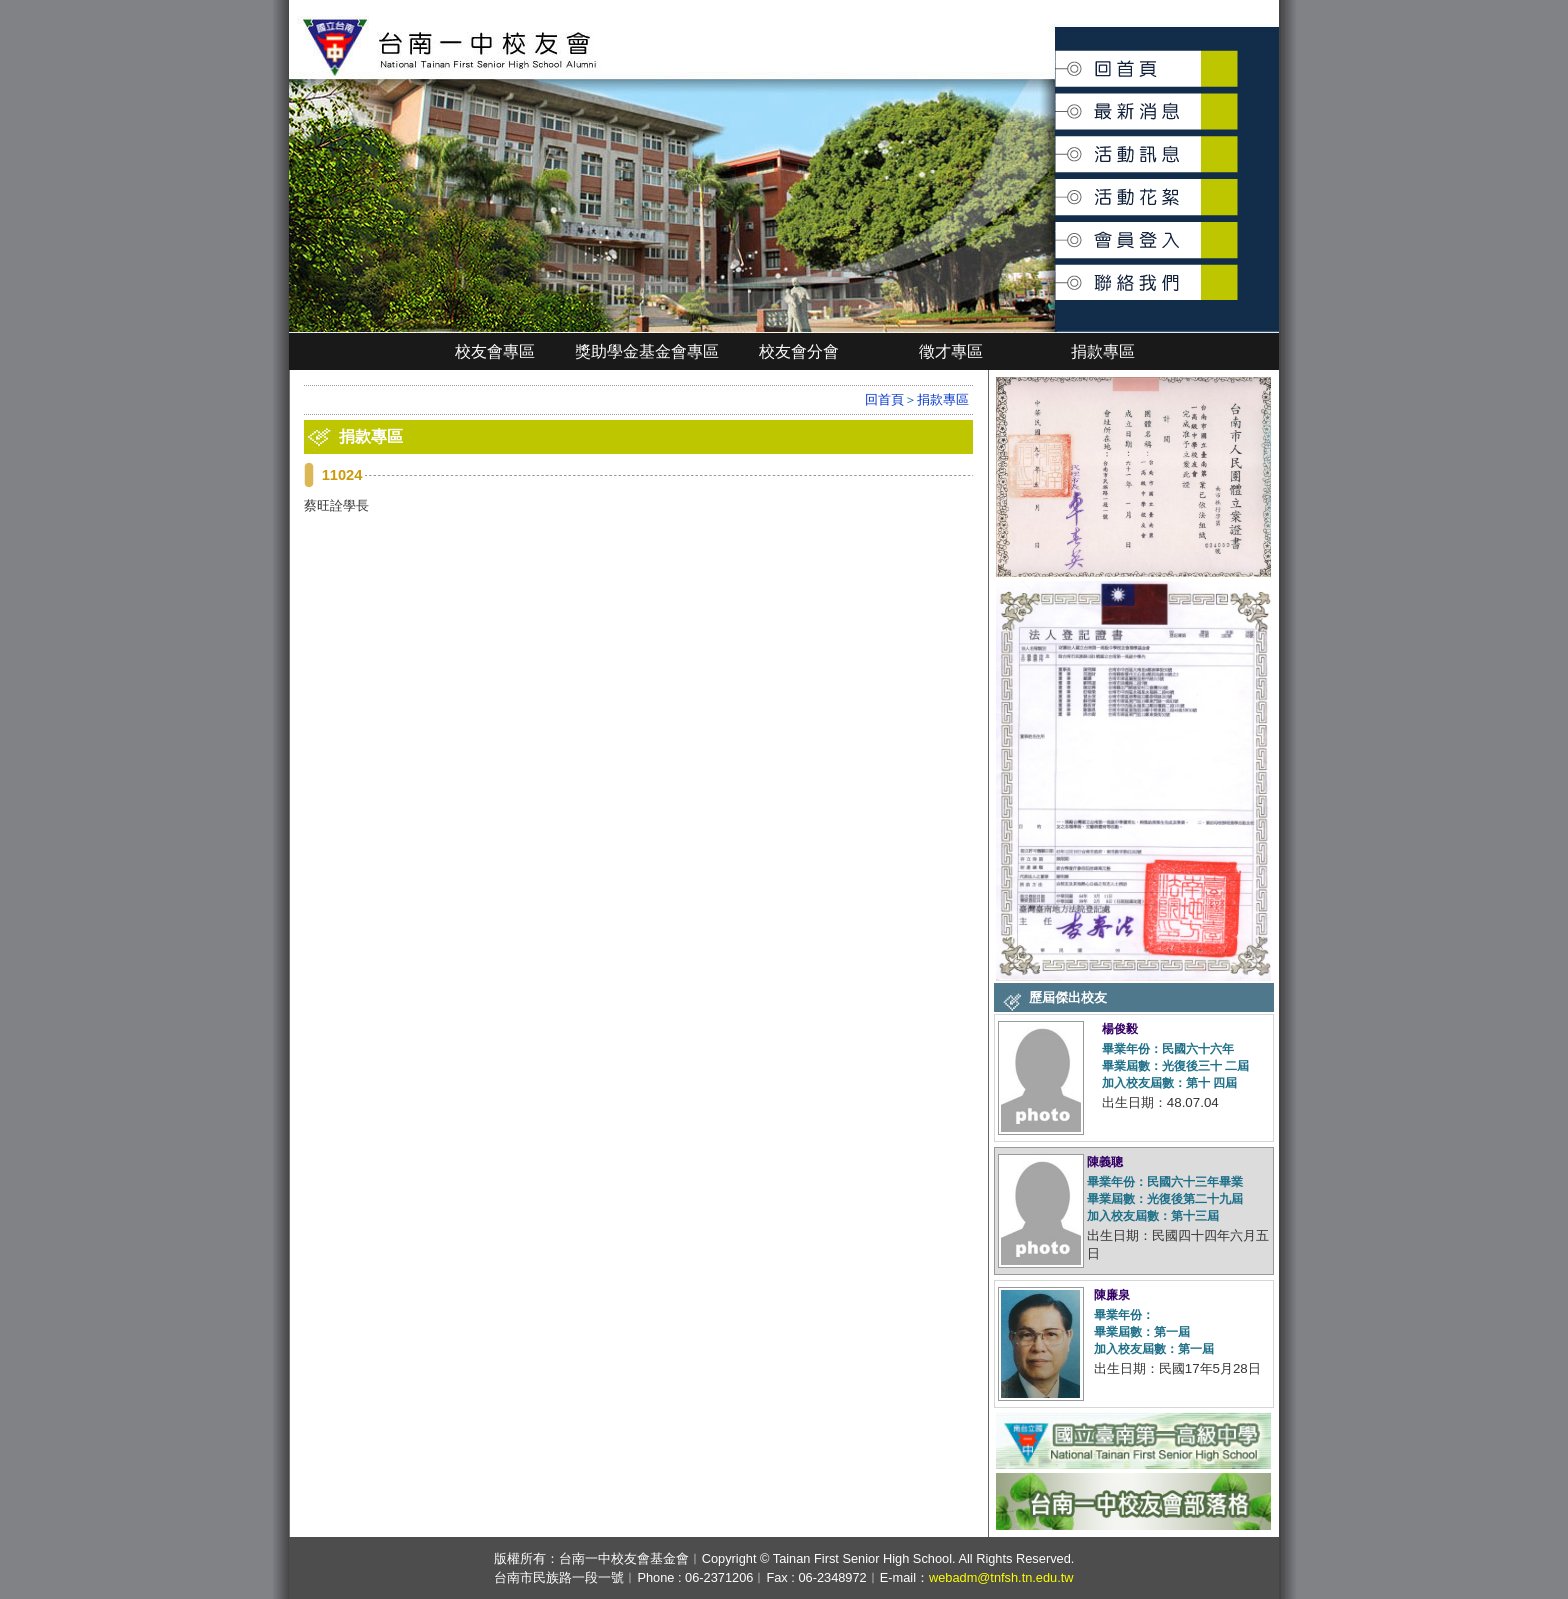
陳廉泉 (1112, 1295)
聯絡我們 (1057, 271)
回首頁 (1056, 61)
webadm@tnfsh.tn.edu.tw (1001, 1577)
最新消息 (1057, 101)
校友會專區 (495, 351)
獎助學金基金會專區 (647, 351)
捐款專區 (1103, 351)
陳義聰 (1105, 1162)
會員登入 (1057, 231)
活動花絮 (1057, 186)
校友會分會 (799, 351)
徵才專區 (951, 351)
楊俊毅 (1120, 1029)
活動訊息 (1057, 146)
